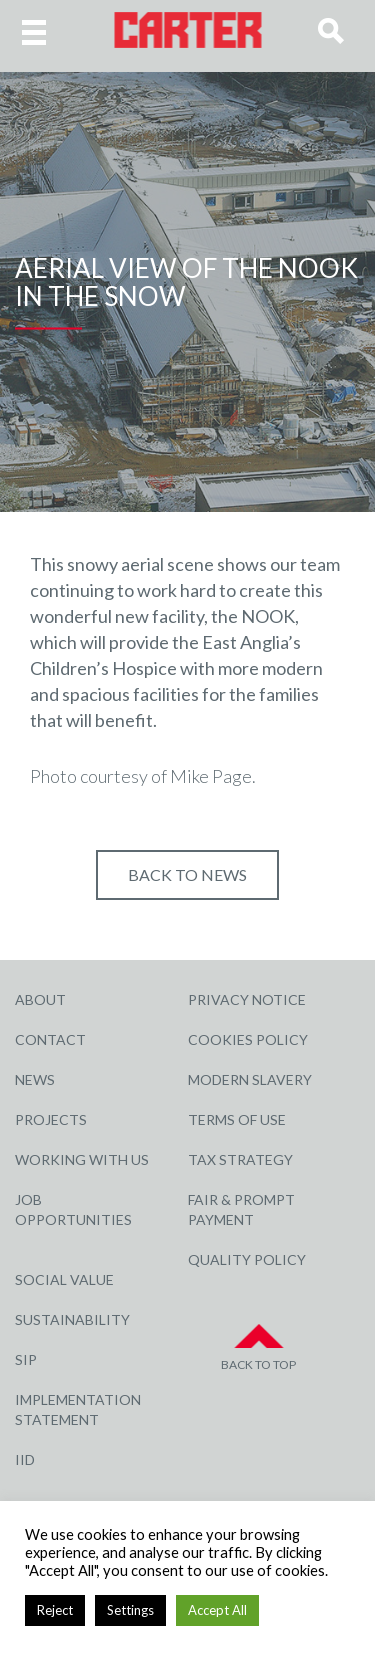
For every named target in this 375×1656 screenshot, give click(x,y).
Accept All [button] (217, 1610)
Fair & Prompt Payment (241, 1209)
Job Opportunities (73, 1209)
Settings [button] (130, 1610)
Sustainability (72, 1319)
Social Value (64, 1279)
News (35, 1079)
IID (25, 1459)
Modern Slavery (250, 1079)
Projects (51, 1119)
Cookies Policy (248, 1039)
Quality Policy (247, 1259)
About (40, 999)
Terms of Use (237, 1119)
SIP (26, 1359)
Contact (50, 1039)
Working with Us (82, 1159)
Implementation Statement (78, 1409)
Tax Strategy (240, 1159)
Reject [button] (55, 1610)
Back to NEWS (187, 874)
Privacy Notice (247, 999)
